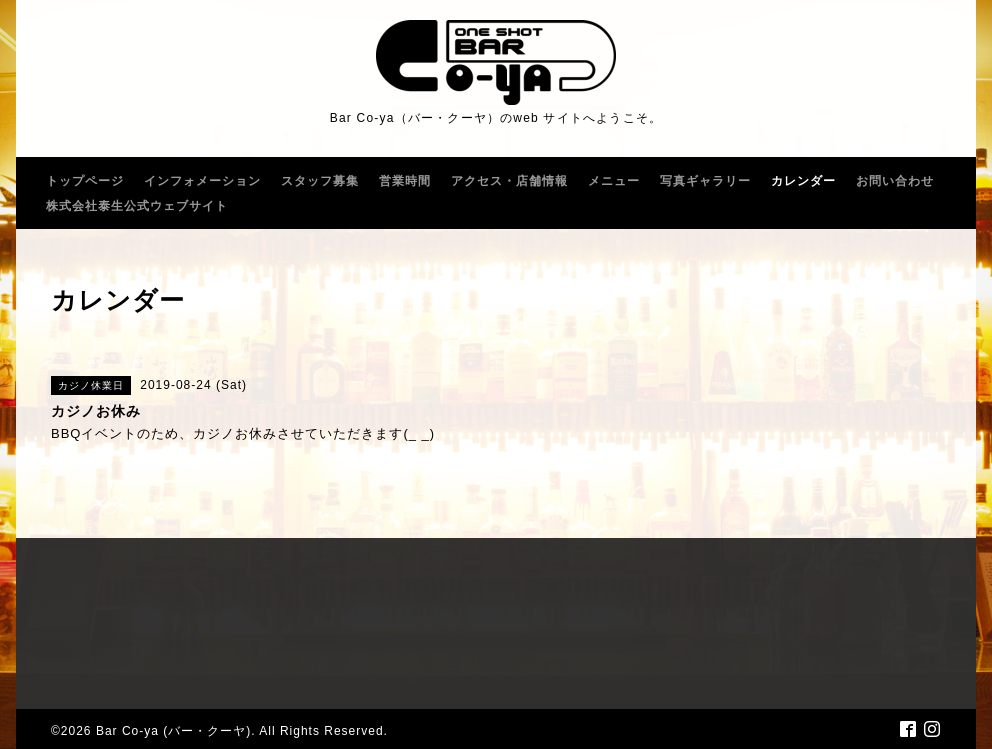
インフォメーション (202, 181)
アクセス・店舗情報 (509, 181)
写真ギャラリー (705, 181)
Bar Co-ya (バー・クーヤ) (173, 731)
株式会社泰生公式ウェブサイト (137, 206)
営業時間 (405, 181)
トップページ (85, 181)
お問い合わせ (895, 181)
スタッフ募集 (320, 181)
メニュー (614, 181)
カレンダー (803, 181)
